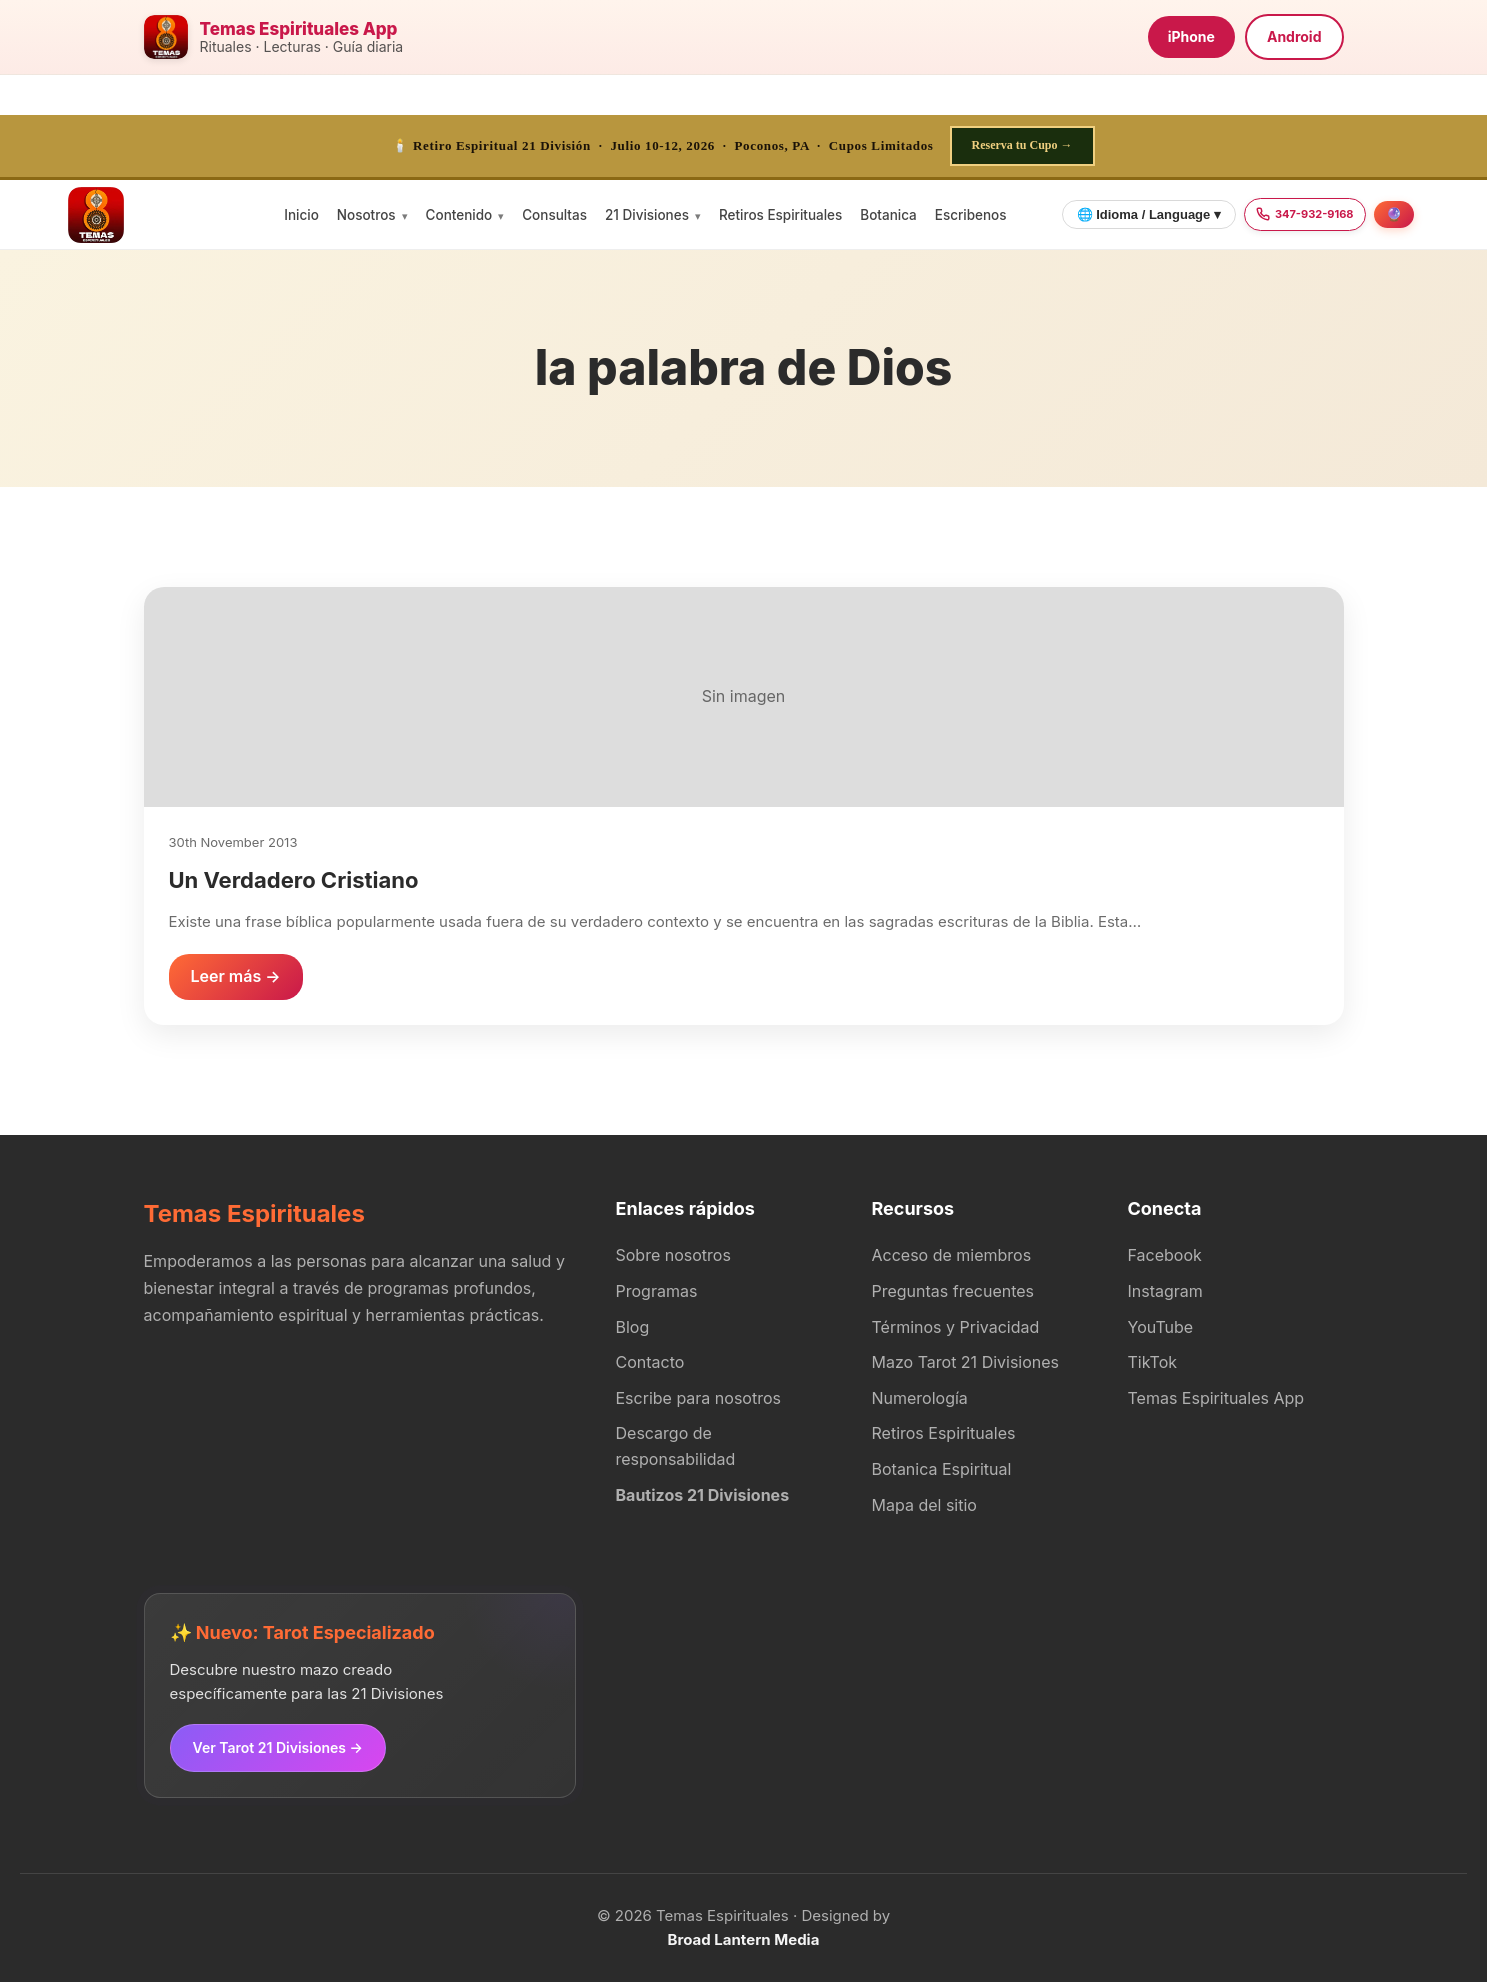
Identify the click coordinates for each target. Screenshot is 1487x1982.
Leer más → (236, 976)
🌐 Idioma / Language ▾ (1149, 214)
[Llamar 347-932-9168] (1305, 215)
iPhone (1191, 36)
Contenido (459, 215)
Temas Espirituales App (1216, 1398)
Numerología (920, 1398)
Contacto (650, 1362)
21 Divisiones (647, 215)
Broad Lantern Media (744, 1939)
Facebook (1165, 1255)
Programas (657, 1291)
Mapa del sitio (924, 1505)
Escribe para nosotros (698, 1398)
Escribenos (971, 215)
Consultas (554, 215)
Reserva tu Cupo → (1022, 145)
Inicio (301, 215)
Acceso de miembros (952, 1255)
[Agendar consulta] (1394, 214)
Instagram (1165, 1291)
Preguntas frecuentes (953, 1291)
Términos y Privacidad (956, 1327)
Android (1294, 36)
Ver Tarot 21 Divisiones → (278, 1747)
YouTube (1161, 1327)
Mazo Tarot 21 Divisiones (966, 1362)
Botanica (888, 215)
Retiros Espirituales (780, 215)
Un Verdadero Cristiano (294, 880)
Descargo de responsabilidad (676, 1446)
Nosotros (366, 215)
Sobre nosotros (673, 1255)
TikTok (1153, 1362)
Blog (633, 1327)
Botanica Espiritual (942, 1469)
